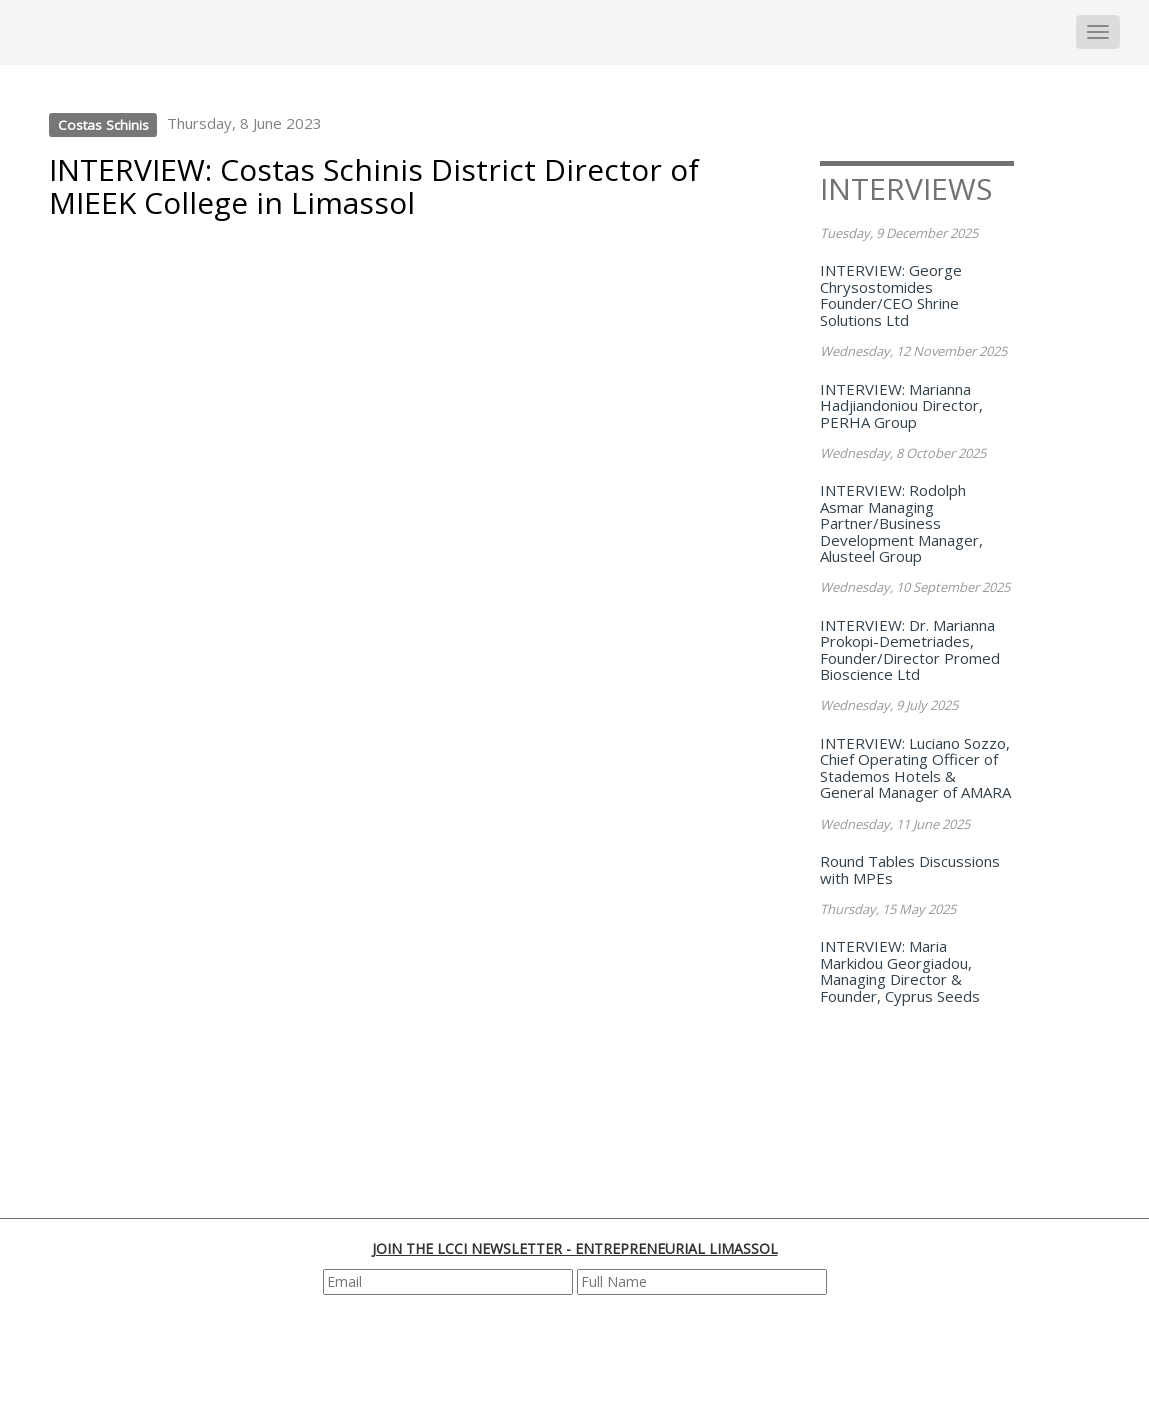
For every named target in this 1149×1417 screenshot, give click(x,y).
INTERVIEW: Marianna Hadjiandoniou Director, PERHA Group (901, 405)
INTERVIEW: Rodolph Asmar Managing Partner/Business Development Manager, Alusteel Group (901, 523)
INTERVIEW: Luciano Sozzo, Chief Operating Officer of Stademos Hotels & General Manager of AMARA (915, 768)
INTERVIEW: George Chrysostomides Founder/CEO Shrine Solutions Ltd (891, 295)
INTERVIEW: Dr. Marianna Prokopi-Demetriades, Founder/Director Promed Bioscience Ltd (910, 650)
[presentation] (577, 1354)
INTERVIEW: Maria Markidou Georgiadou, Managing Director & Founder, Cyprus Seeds (900, 971)
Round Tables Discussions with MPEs (910, 869)
